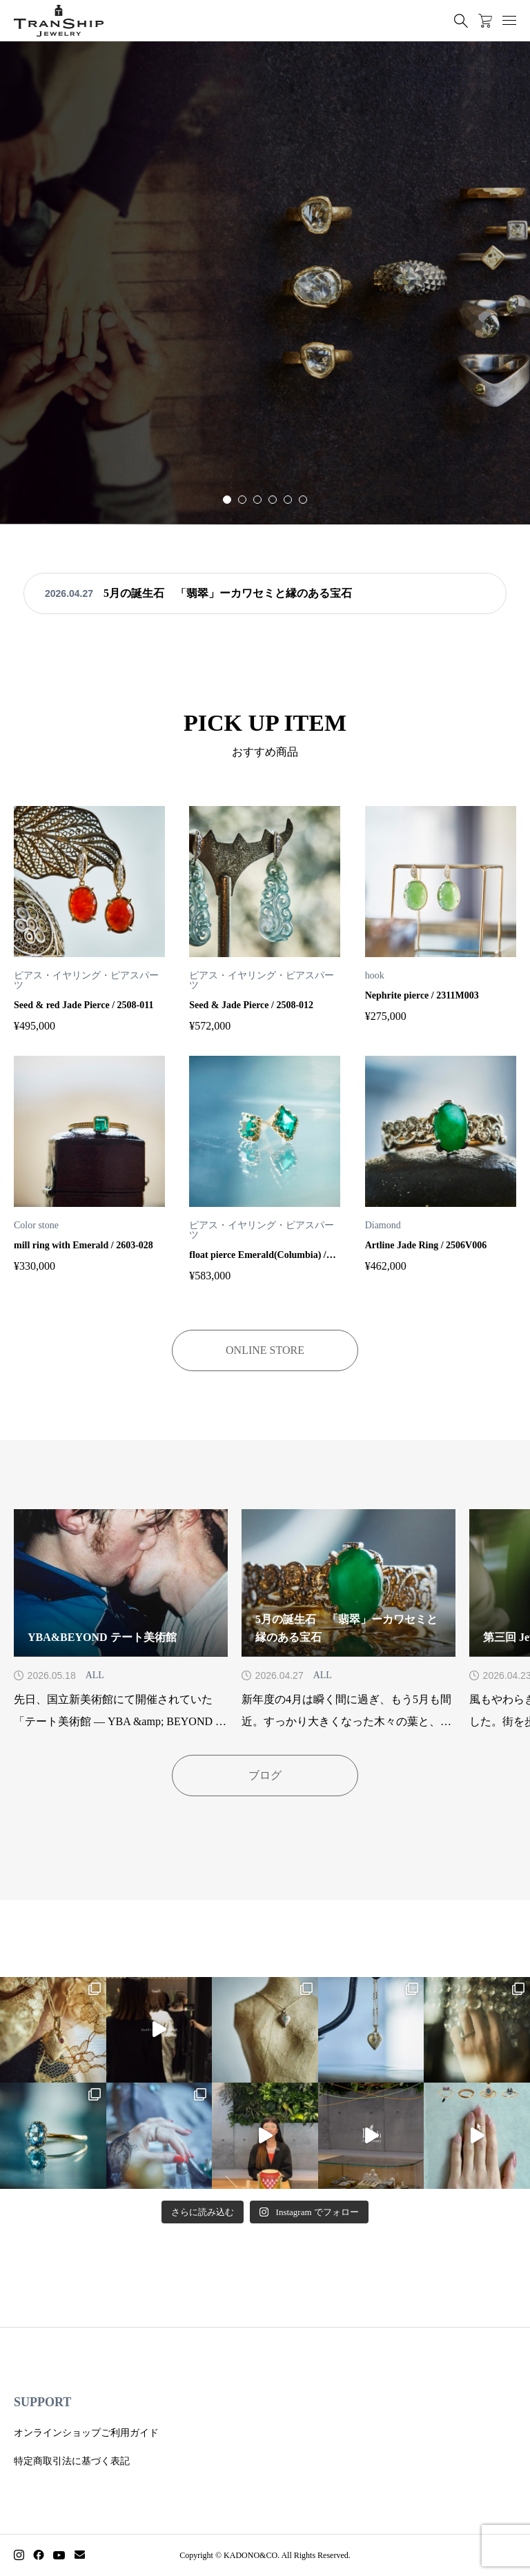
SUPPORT (42, 2402)
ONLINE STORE (265, 1350)
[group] (265, 282)
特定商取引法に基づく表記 (72, 2461)
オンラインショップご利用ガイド (86, 2433)
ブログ (265, 1775)
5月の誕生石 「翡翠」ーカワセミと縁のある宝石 (228, 593)
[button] (242, 499)
